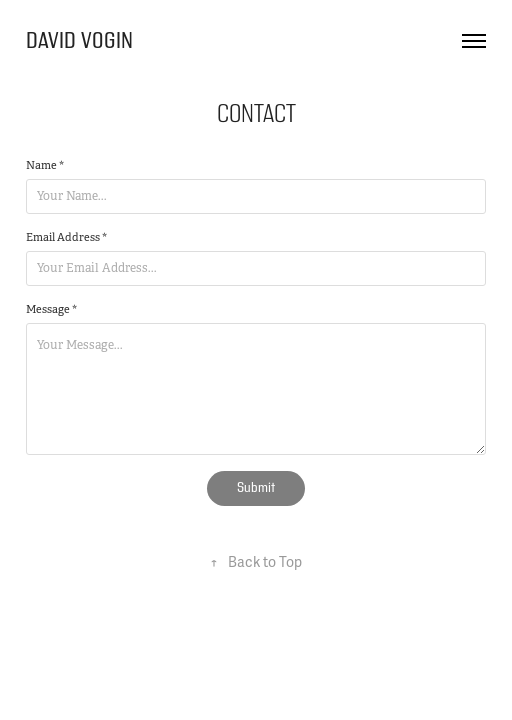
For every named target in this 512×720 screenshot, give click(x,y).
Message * (51, 309)
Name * (45, 165)
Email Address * (66, 237)
